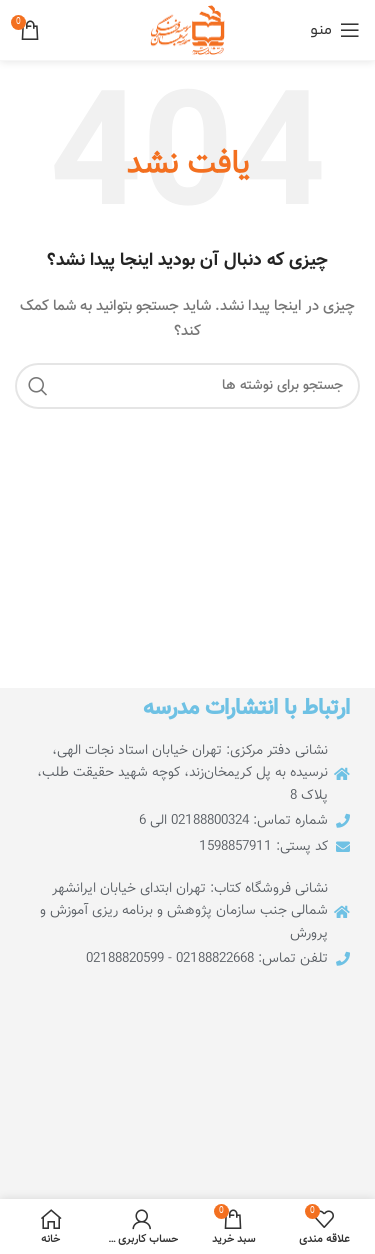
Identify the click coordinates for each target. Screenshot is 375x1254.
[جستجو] (187, 386)
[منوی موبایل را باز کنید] (335, 30)
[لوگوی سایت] (187, 31)
